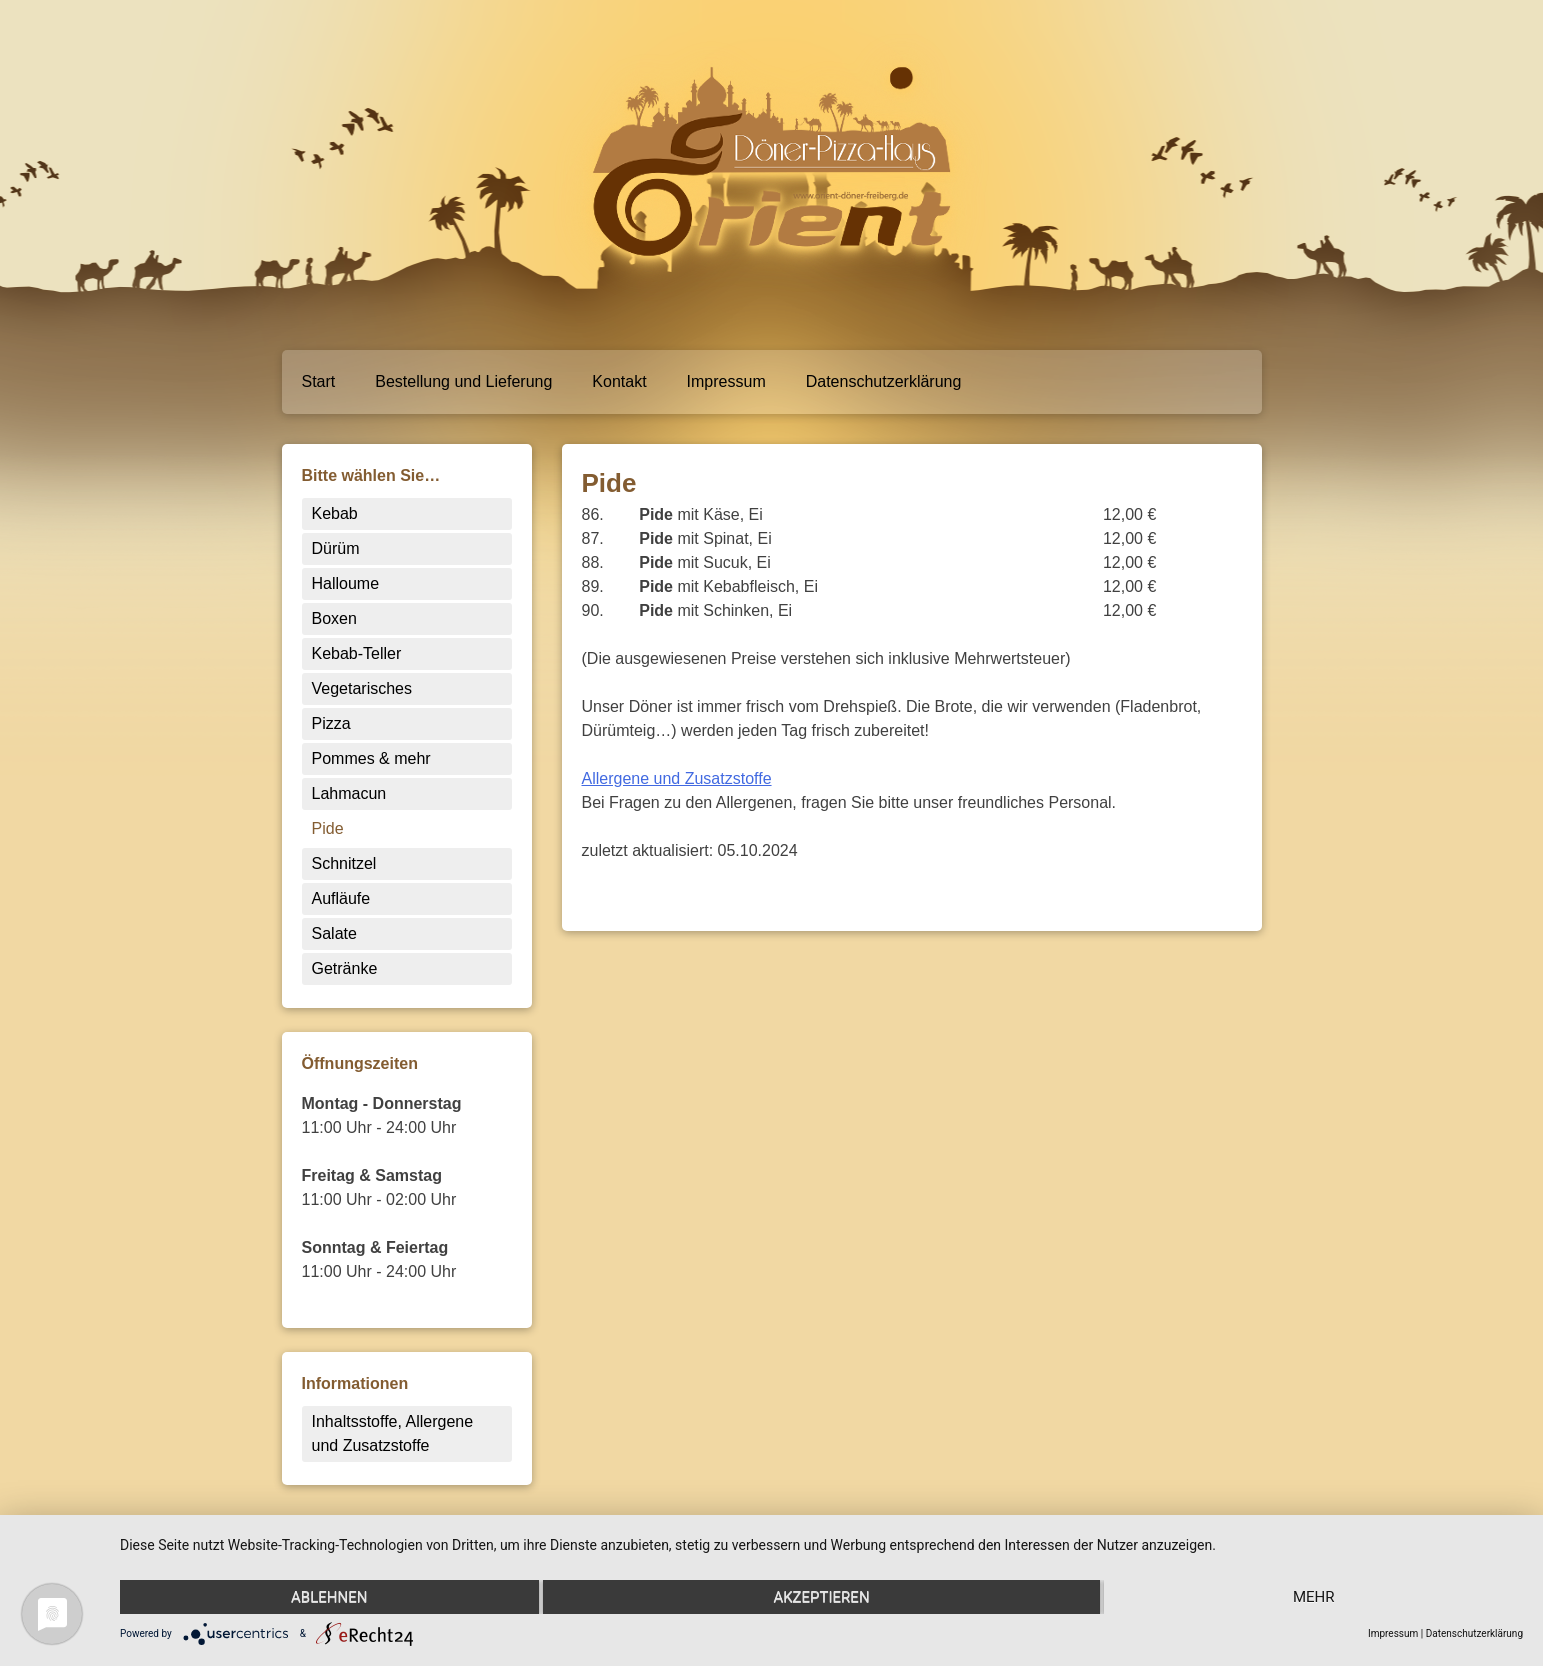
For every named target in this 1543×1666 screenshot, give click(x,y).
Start (319, 381)
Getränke (345, 968)
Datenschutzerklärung (884, 381)
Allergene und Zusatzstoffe (677, 778)
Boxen (334, 618)
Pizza (331, 723)
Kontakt (619, 381)
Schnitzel (344, 863)
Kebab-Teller (357, 653)
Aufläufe (341, 898)
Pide (328, 828)
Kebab (335, 513)
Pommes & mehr (371, 758)
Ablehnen (329, 1597)
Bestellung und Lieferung (463, 381)
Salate (334, 933)
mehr (1314, 1597)
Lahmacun (349, 793)
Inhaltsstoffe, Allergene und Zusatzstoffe (393, 1433)
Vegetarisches (362, 688)
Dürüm (336, 548)
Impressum (726, 381)
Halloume (346, 583)
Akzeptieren (821, 1597)
